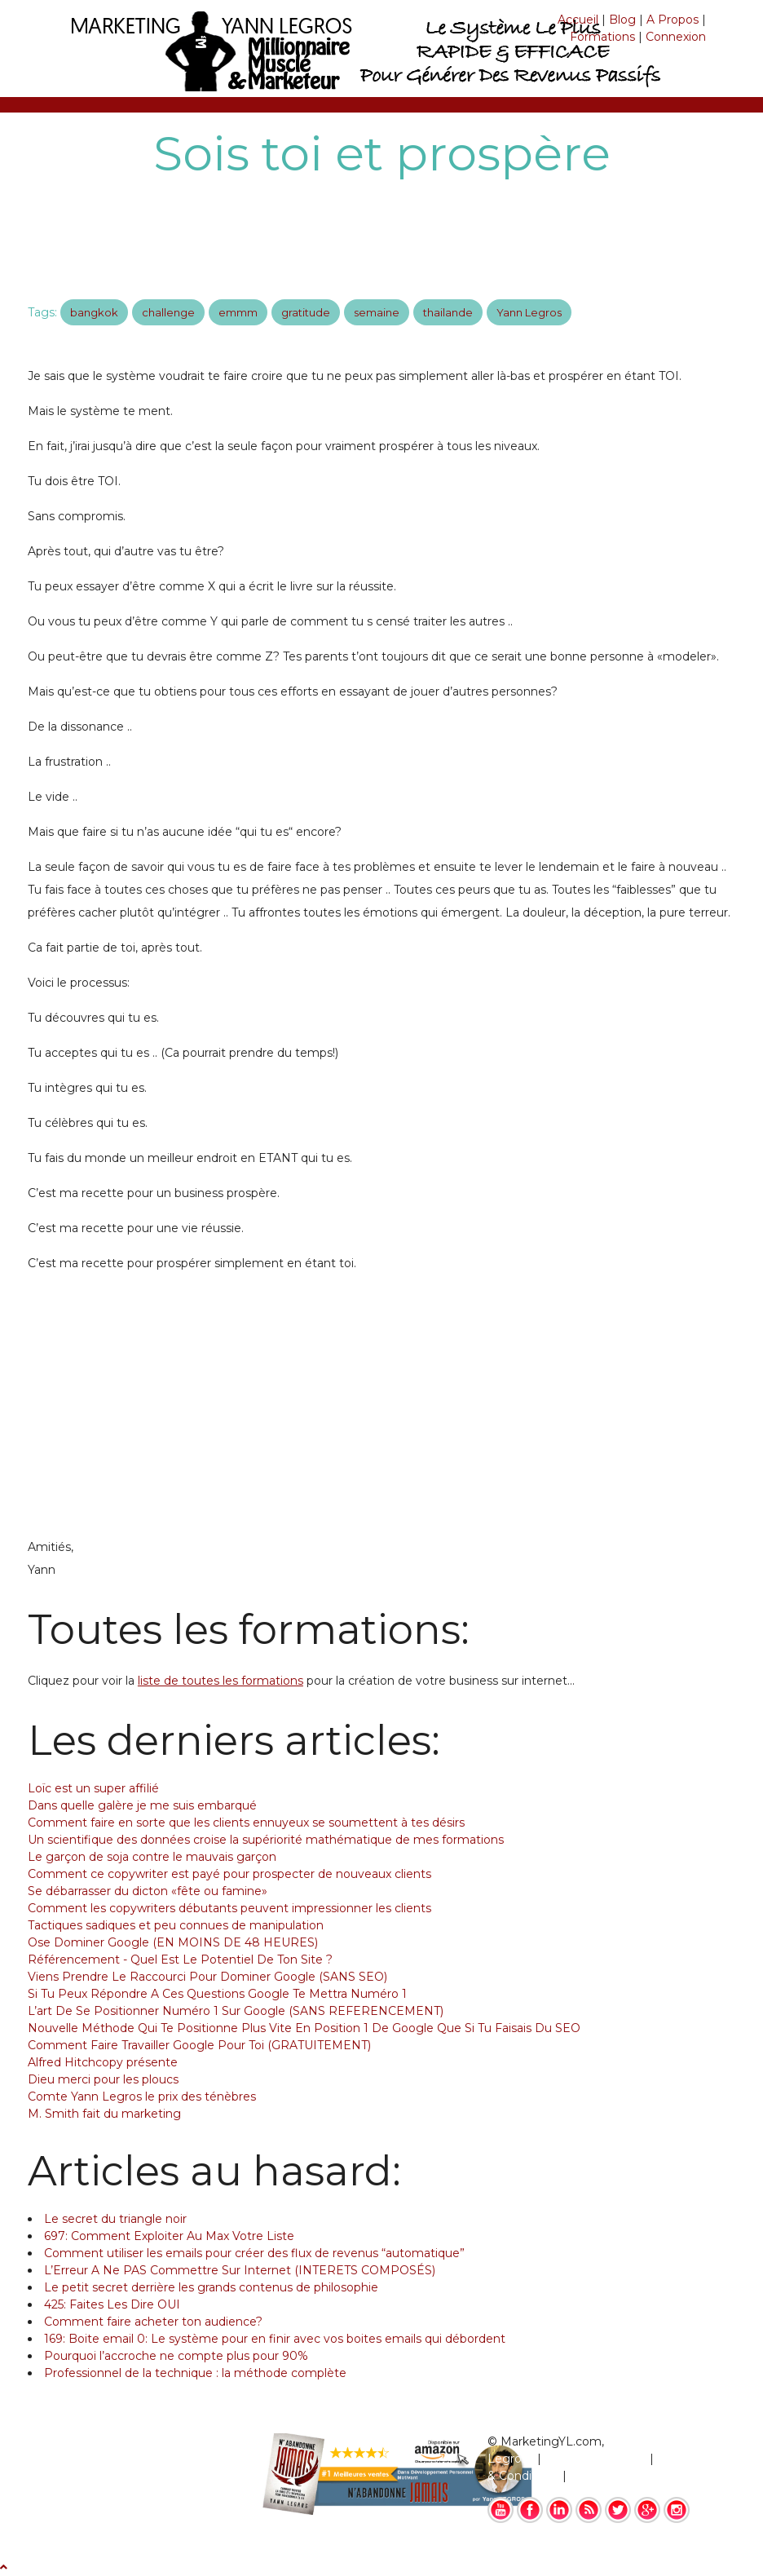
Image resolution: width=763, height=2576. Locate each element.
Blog (622, 19)
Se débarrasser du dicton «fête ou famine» (147, 1891)
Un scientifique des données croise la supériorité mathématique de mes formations (266, 1839)
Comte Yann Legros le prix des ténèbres (142, 2096)
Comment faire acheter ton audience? (153, 2321)
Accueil (578, 19)
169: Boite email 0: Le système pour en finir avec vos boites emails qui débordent (274, 2338)
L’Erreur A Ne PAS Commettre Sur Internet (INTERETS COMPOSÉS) (239, 2270)
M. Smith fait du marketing (104, 2113)
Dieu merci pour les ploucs (103, 2079)
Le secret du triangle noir (115, 2218)
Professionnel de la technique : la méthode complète (195, 2373)
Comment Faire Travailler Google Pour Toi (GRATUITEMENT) (199, 2045)
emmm (238, 312)
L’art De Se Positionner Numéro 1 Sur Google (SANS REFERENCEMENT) (235, 2011)
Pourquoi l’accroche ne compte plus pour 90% (176, 2355)
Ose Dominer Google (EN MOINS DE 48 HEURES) (173, 1942)
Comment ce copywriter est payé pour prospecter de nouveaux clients (229, 1874)
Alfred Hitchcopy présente (103, 2062)
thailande (448, 312)
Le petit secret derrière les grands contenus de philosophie (211, 2287)
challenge (168, 312)
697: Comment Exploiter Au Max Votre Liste (169, 2236)
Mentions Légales (595, 2458)
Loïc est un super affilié (93, 1788)
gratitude (305, 312)
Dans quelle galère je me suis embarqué (142, 1805)
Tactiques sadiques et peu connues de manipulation (176, 1925)
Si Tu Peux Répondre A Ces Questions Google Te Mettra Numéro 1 (217, 1993)
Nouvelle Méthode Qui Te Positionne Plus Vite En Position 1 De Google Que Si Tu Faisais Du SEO (304, 2028)
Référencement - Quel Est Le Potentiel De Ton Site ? (180, 1959)
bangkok (94, 312)
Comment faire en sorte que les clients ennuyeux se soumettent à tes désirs (246, 1822)
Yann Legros (529, 312)
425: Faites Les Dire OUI (112, 2304)
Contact (592, 2475)
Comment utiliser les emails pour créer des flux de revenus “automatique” (254, 2253)
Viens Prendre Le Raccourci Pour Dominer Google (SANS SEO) (207, 1976)
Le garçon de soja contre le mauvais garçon (152, 1856)
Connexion (676, 36)
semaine (376, 312)
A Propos (672, 19)
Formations (602, 36)
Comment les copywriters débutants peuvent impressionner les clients (229, 1908)
